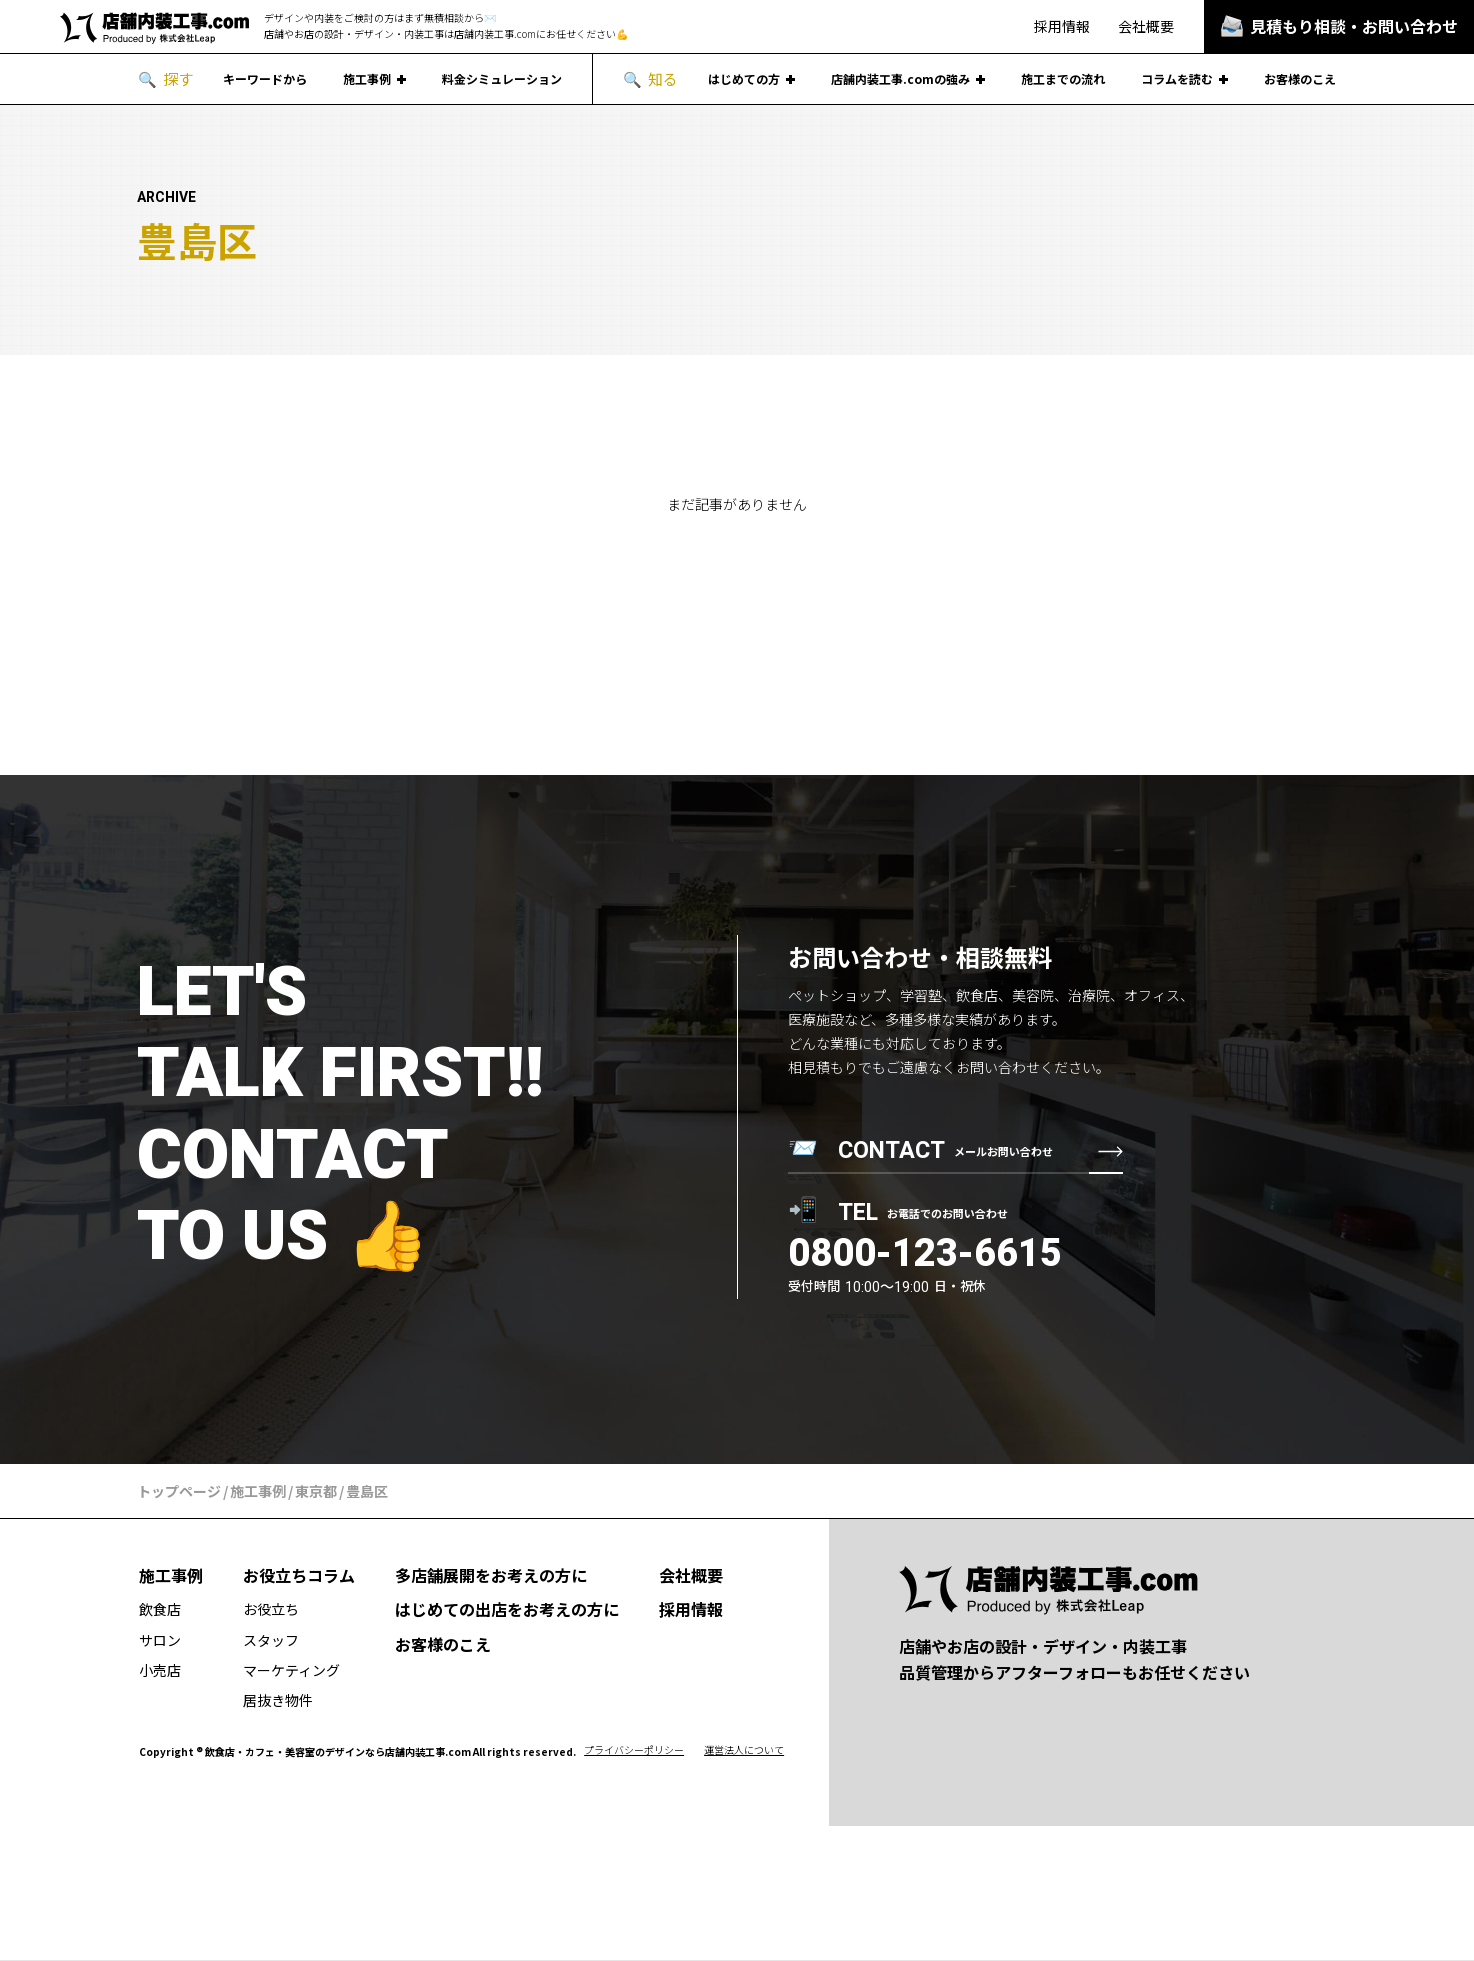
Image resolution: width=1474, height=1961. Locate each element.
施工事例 (367, 79)
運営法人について (744, 1749)
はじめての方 (744, 79)
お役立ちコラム (299, 1575)
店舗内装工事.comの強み (900, 79)
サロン (160, 1640)
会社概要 (1146, 26)
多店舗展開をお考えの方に (491, 1575)
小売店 (160, 1670)
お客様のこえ (1300, 79)
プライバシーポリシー (634, 1749)
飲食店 (160, 1609)
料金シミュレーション (502, 79)
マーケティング (291, 1670)
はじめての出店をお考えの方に (507, 1609)
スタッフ (271, 1640)
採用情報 (1062, 26)
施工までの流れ (1063, 79)
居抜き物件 (278, 1700)
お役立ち (271, 1609)
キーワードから (265, 79)
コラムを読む (1177, 79)
